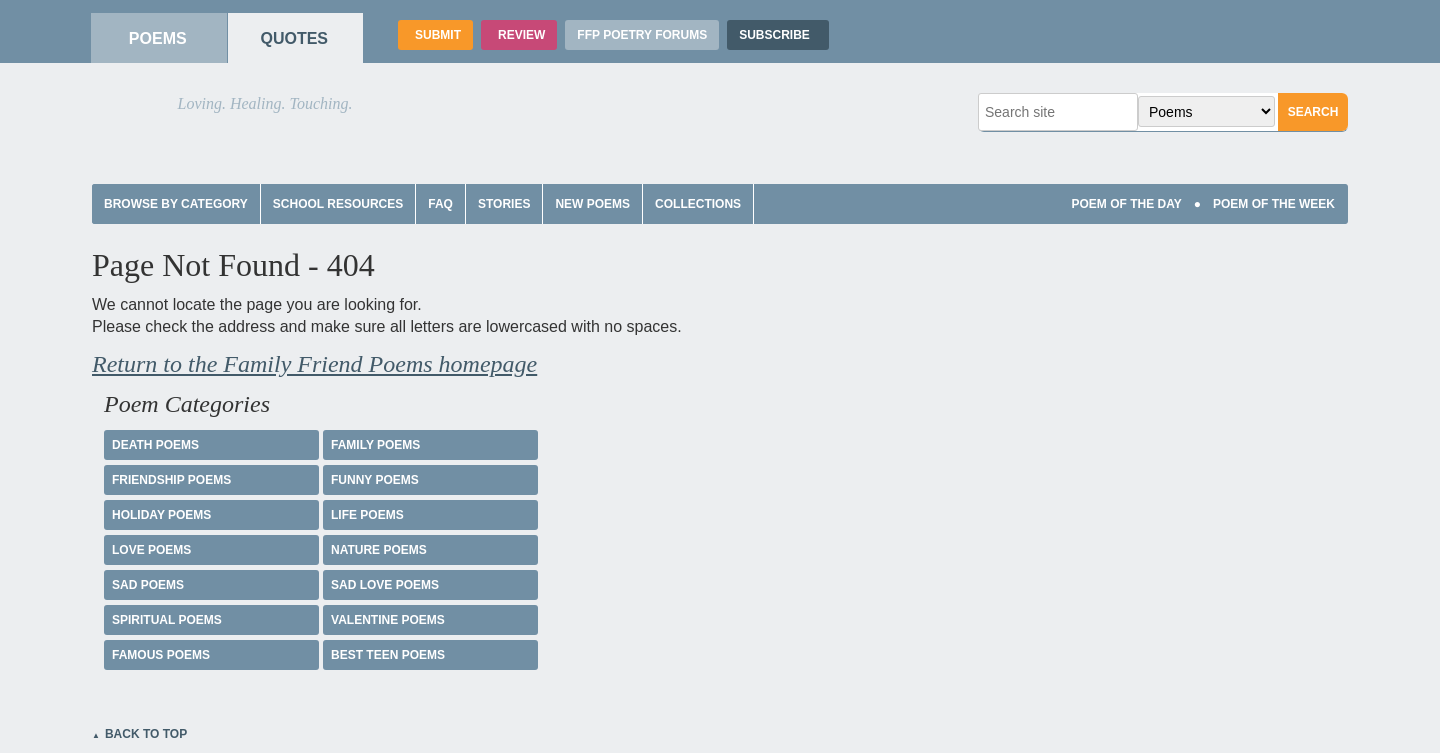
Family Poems (375, 445)
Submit (435, 35)
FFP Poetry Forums (642, 35)
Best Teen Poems (388, 655)
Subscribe (778, 35)
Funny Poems (375, 480)
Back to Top (146, 734)
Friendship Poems (171, 480)
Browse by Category (176, 204)
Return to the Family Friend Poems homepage (314, 364)
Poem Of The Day (1126, 204)
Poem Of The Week (1274, 204)
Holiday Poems (161, 515)
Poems (155, 38)
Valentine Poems (388, 620)
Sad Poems (148, 585)
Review (519, 35)
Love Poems (151, 550)
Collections (698, 204)
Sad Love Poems (385, 585)
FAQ (440, 204)
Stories (504, 204)
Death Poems (155, 445)
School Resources (338, 204)
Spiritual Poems (167, 620)
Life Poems (367, 515)
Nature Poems (379, 550)
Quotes (291, 38)
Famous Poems (161, 655)
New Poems (592, 204)
